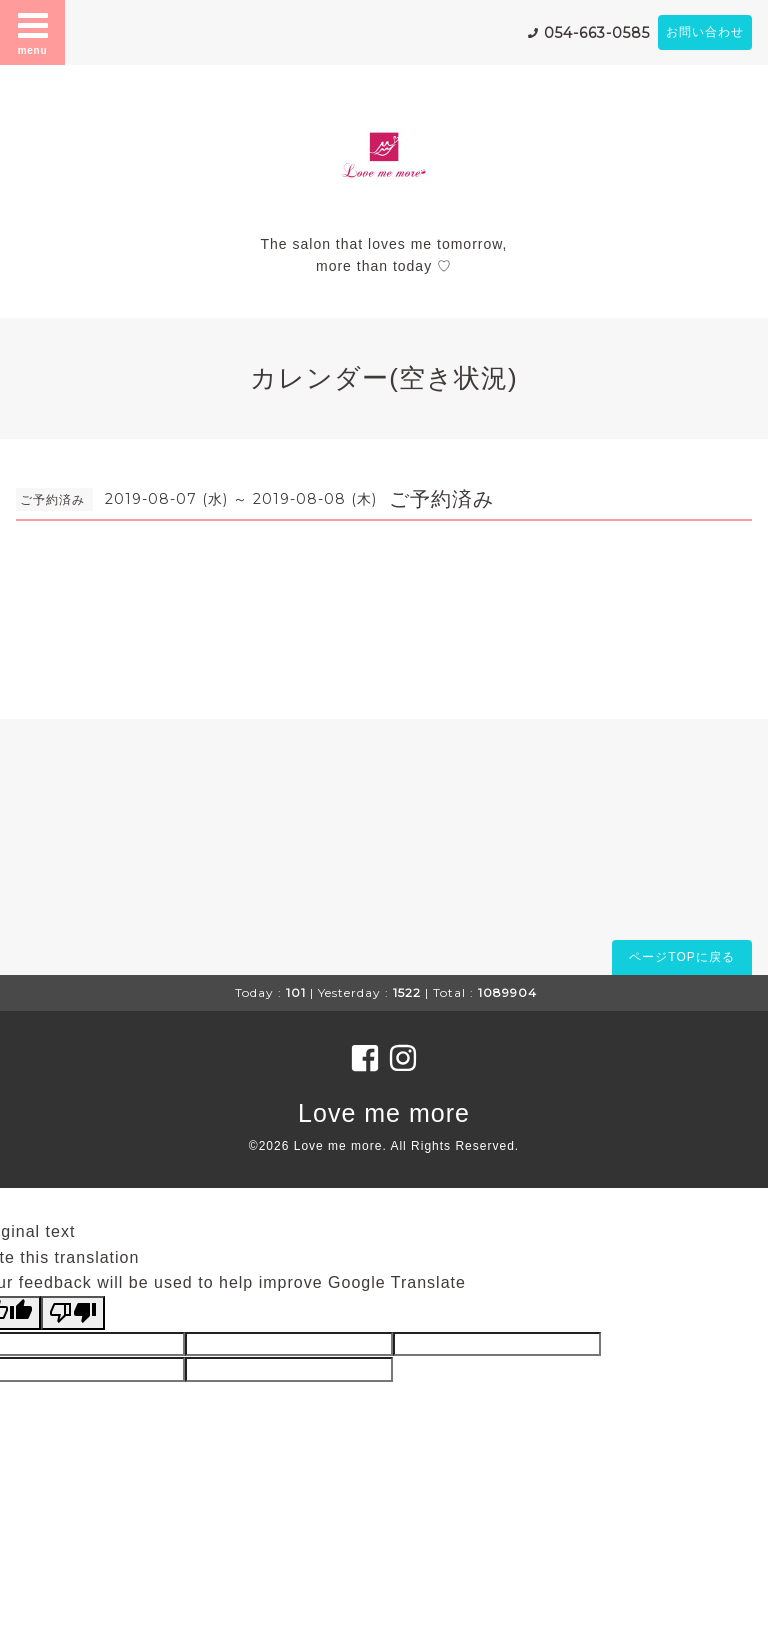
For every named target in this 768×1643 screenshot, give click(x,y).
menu (33, 32)
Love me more (384, 1113)
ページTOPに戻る (681, 957)
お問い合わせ (705, 32)
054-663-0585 (597, 33)
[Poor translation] (73, 1313)
